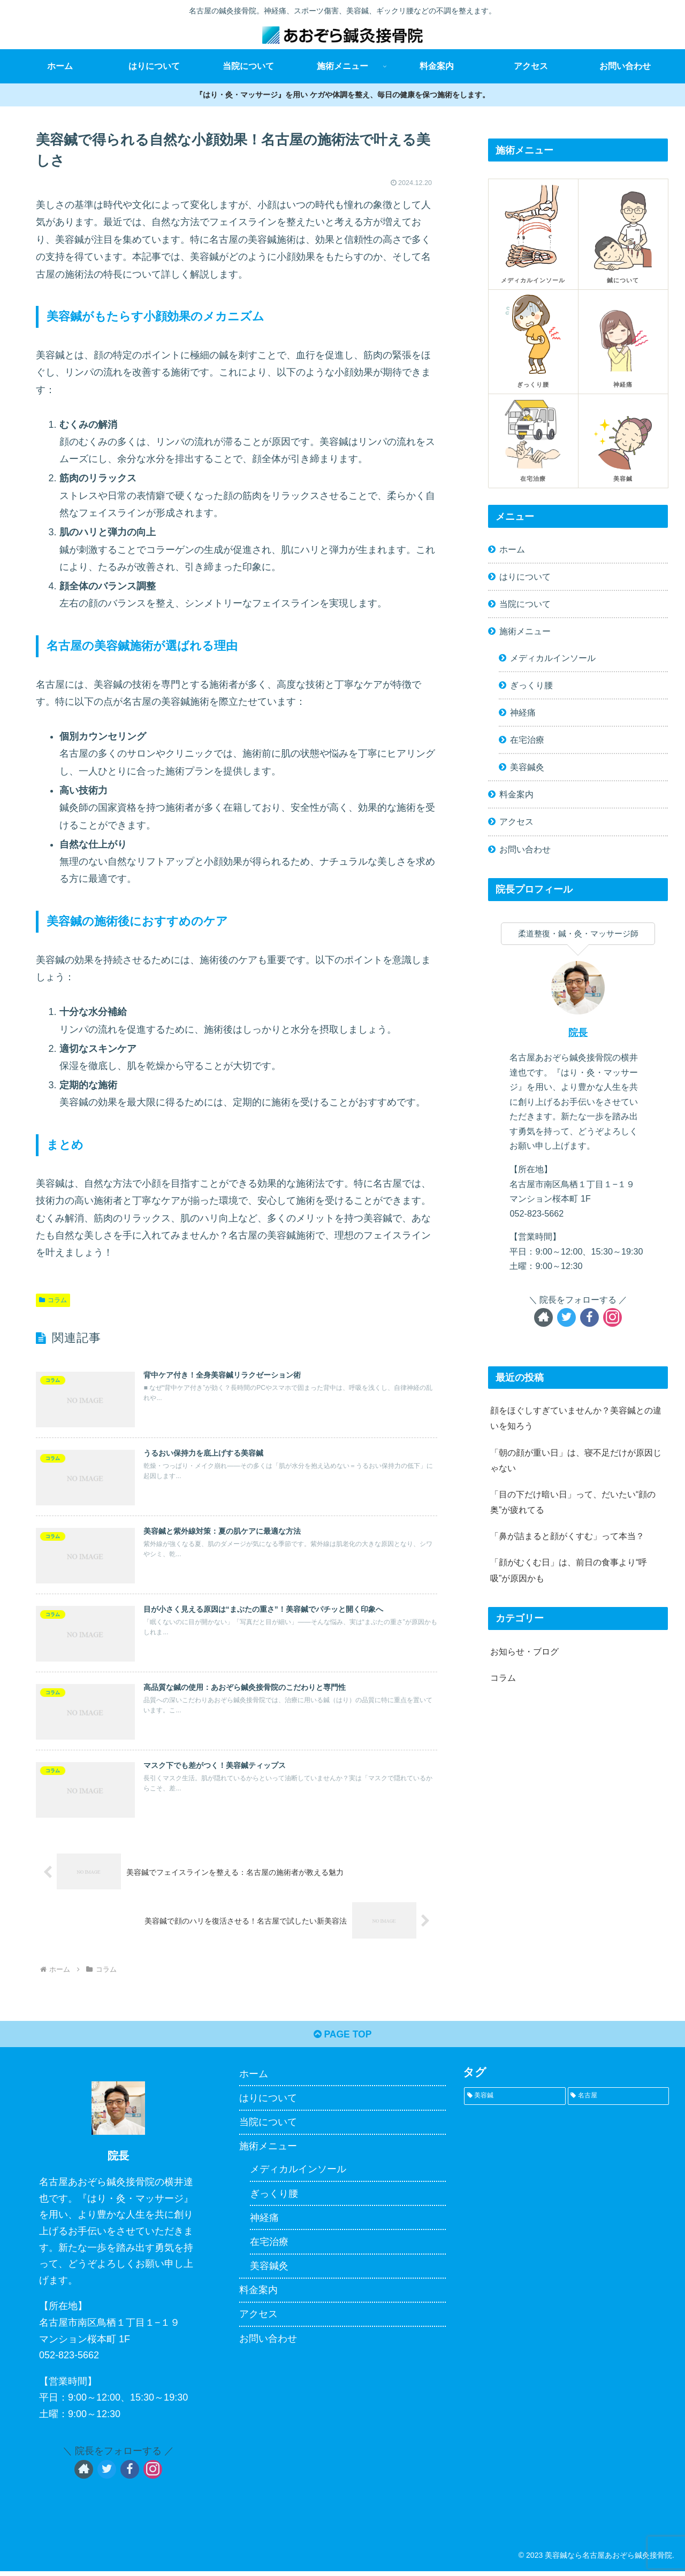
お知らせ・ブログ (524, 1651)
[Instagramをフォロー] (612, 1317)
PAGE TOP (342, 2039)
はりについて (525, 576)
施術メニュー (525, 631)
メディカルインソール (553, 658)
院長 (578, 1032)
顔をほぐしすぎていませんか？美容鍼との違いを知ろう (575, 1418)
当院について (525, 604)
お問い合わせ (525, 849)
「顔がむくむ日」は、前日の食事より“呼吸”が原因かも (568, 1569)
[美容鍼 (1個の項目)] (514, 2100)
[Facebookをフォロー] (589, 1317)
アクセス (516, 821)
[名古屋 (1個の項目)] (618, 2100)
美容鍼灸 (527, 767)
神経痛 (523, 712)
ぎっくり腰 (531, 685)
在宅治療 (527, 739)
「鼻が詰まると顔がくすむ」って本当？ (567, 1536)
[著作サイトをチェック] (543, 1317)
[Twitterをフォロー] (566, 1317)
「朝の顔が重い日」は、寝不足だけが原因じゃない (575, 1460)
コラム (53, 1300)
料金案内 (516, 794)
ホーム (512, 549)
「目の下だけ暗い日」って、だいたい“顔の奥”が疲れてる (573, 1501)
